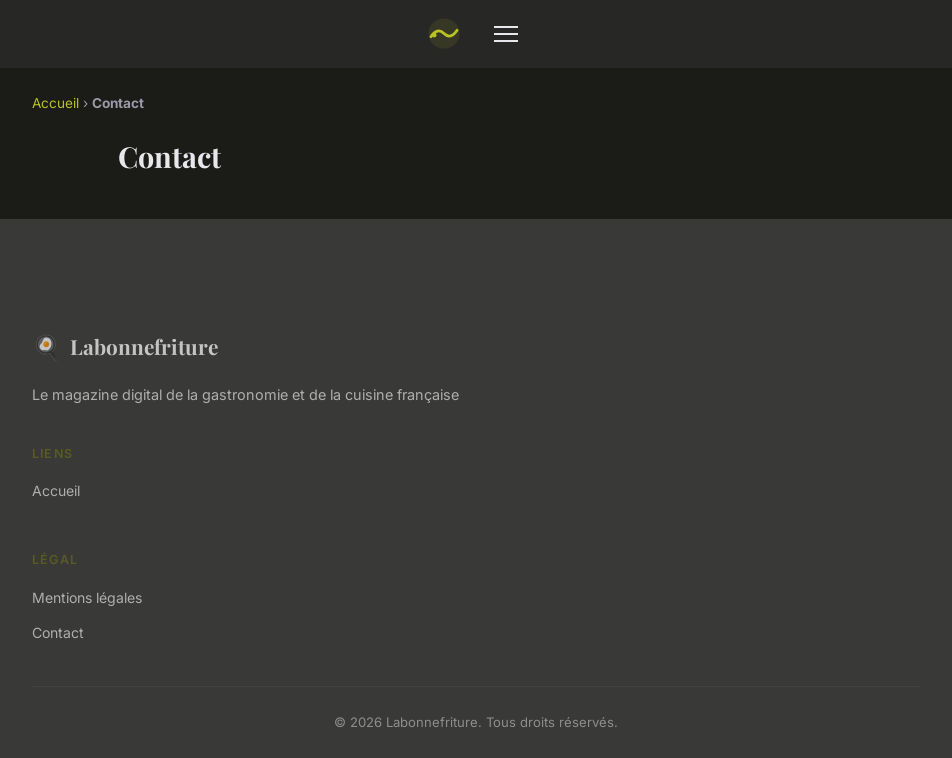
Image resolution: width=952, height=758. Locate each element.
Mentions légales (87, 597)
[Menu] (506, 34)
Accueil (55, 103)
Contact (58, 632)
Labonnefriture (125, 346)
